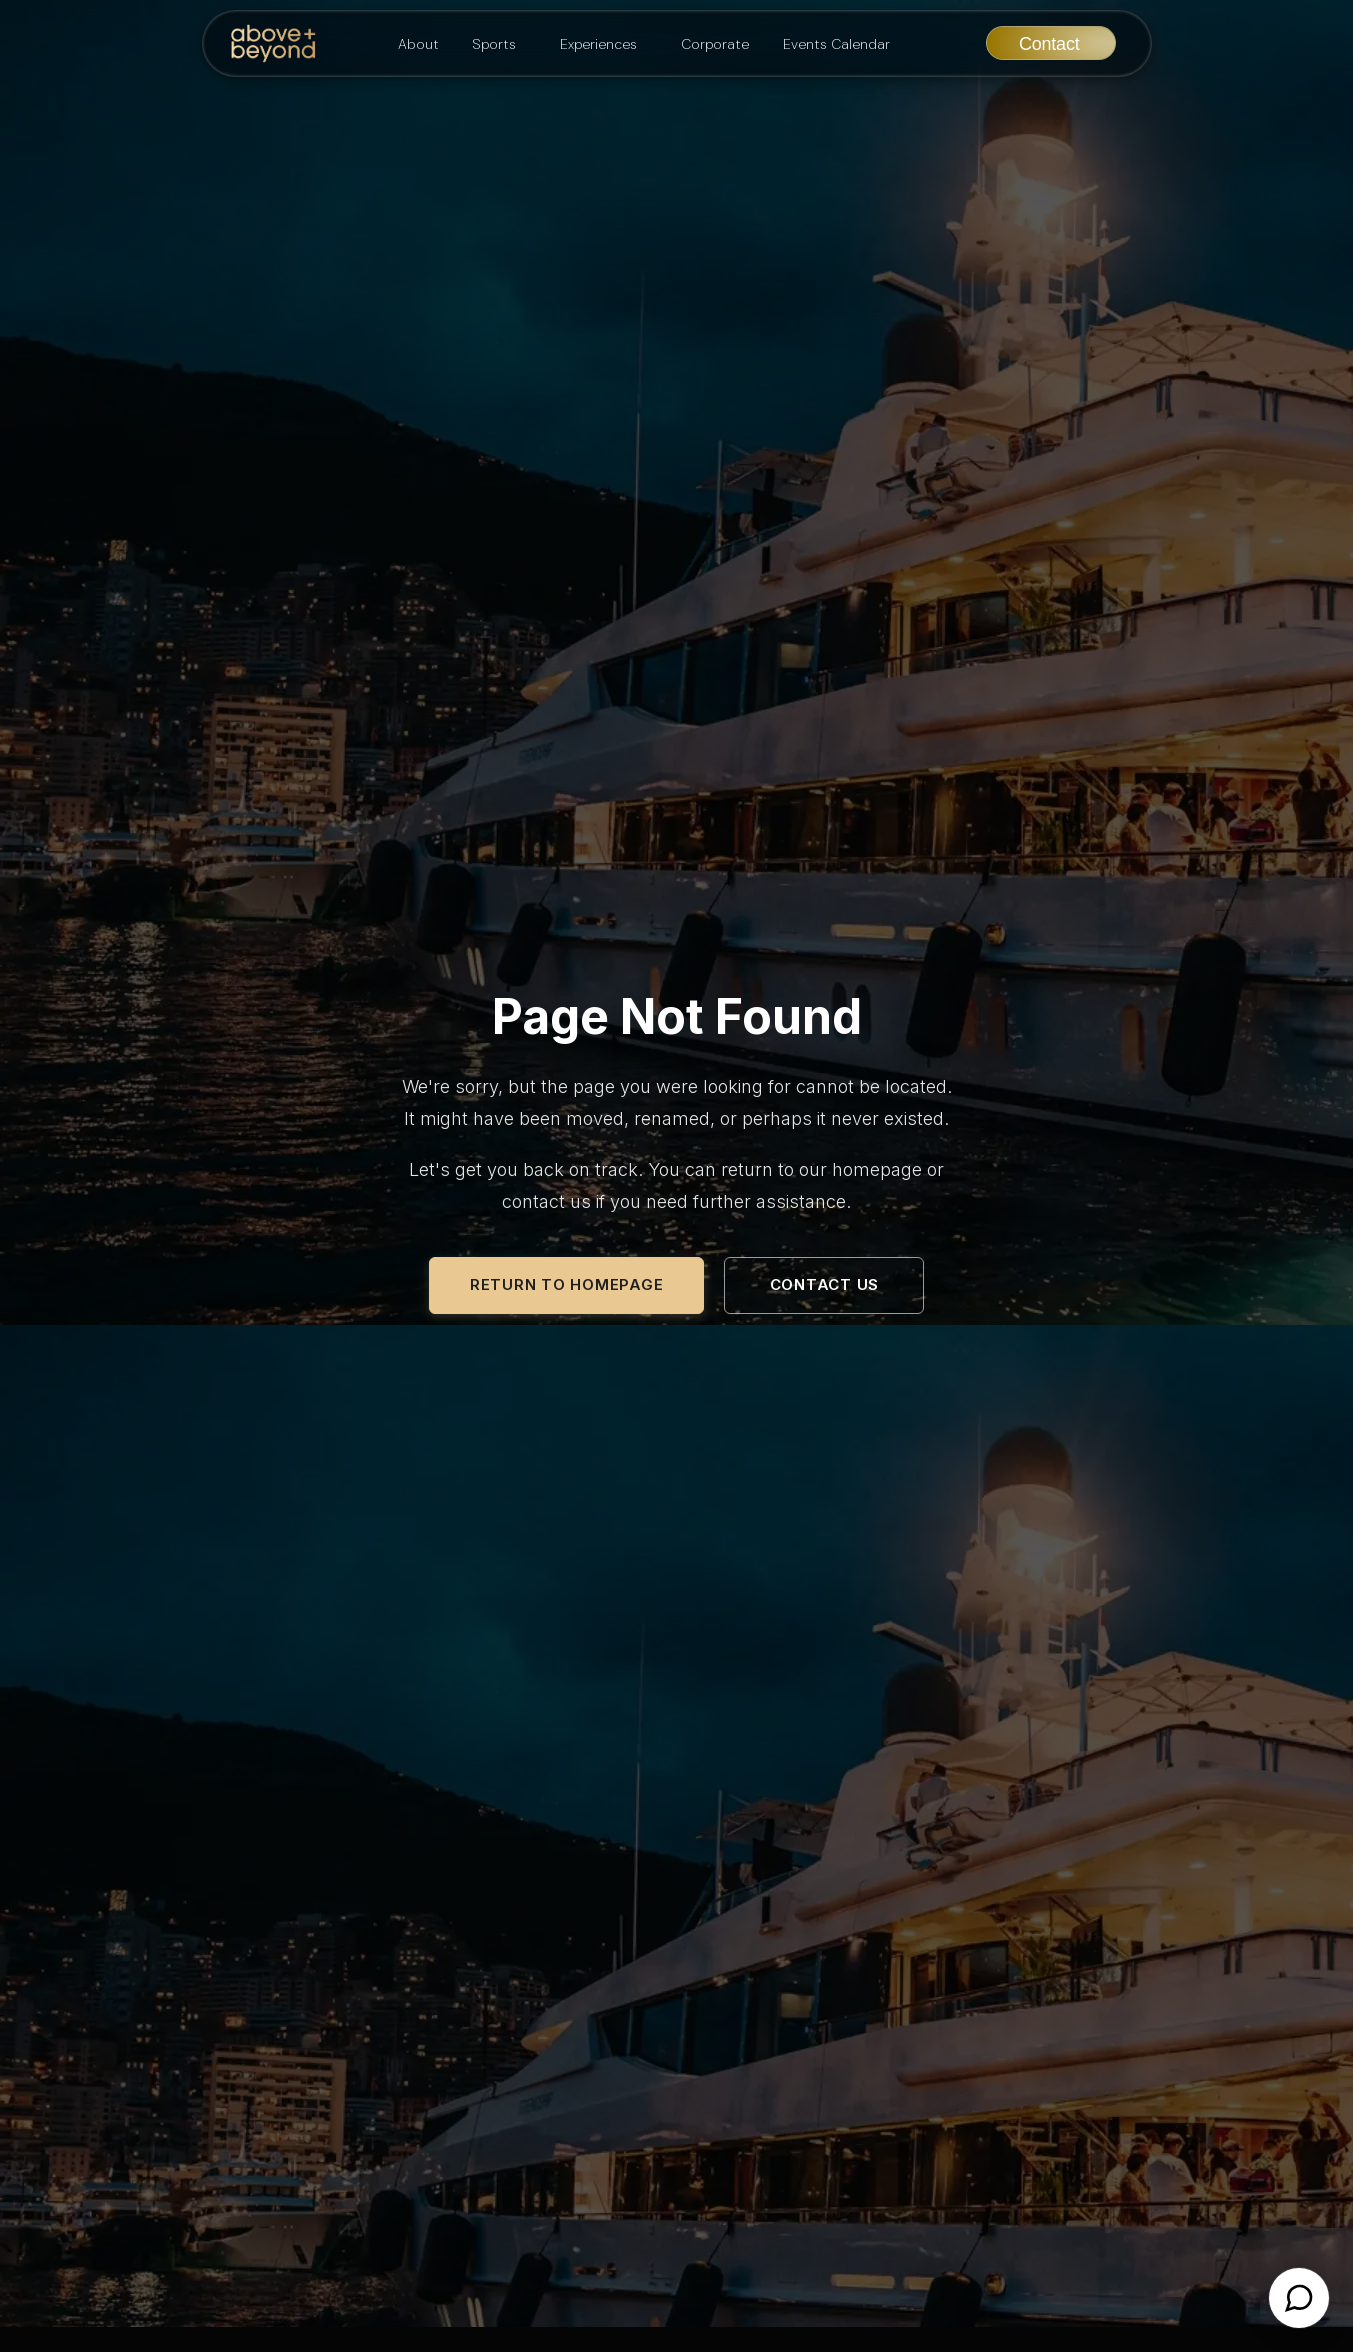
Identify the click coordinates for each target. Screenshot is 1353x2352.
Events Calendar (836, 44)
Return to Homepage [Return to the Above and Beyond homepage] (567, 1284)
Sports (494, 44)
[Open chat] (1299, 2298)
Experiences (598, 44)
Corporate (715, 44)
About (418, 44)
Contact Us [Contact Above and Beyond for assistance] (825, 1284)
